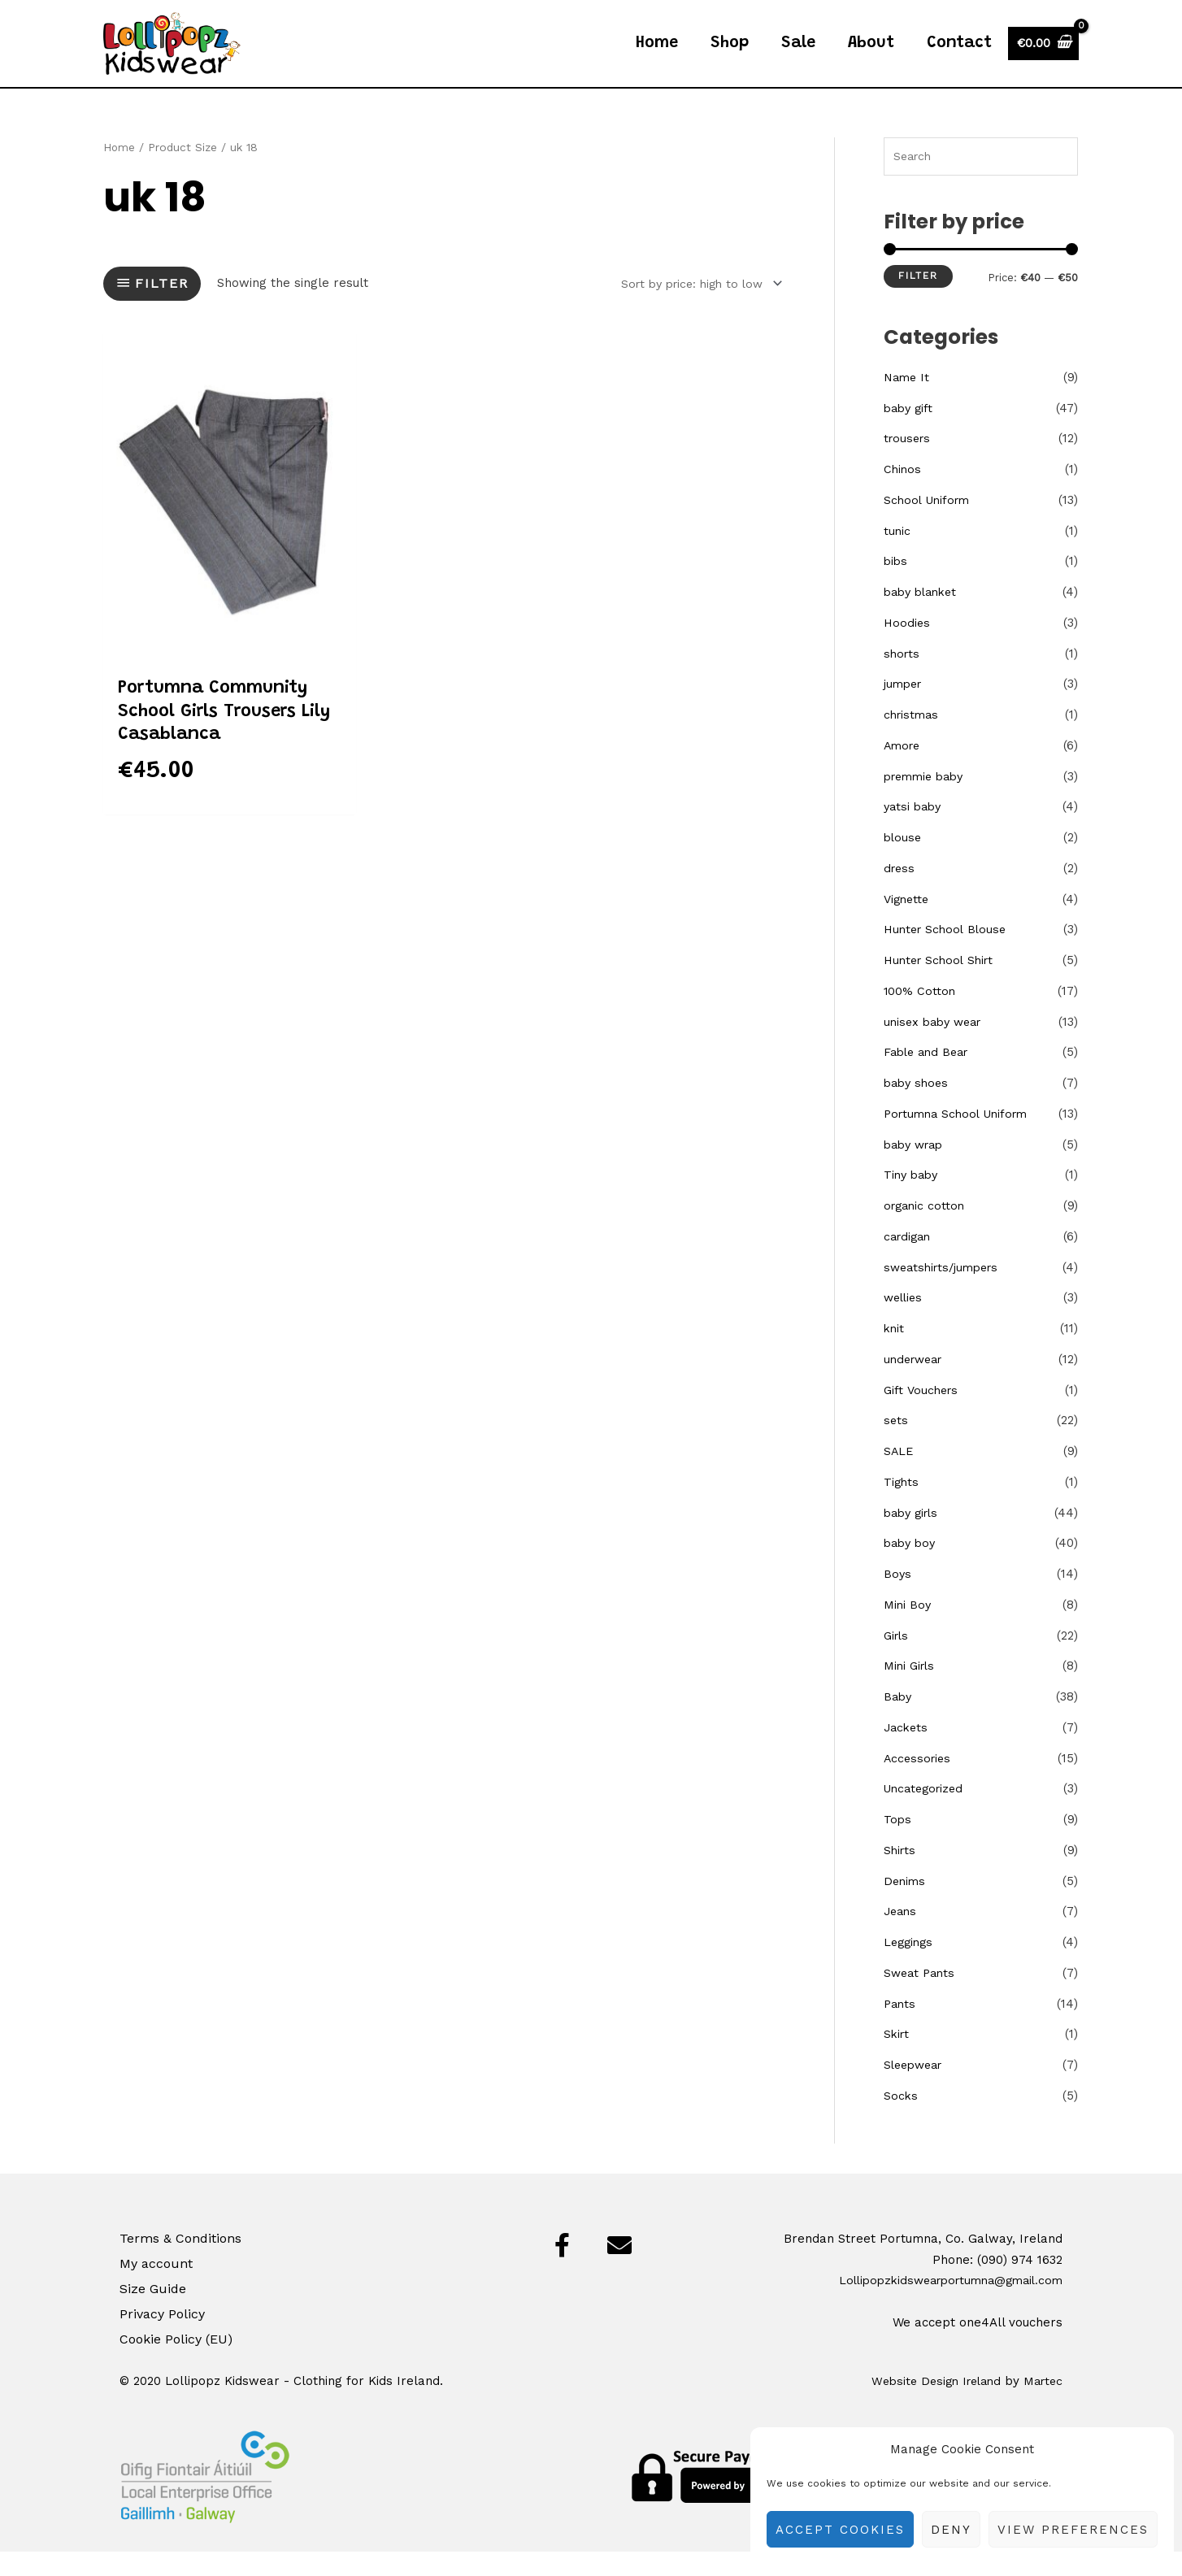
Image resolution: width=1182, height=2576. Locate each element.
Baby (899, 1721)
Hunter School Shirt (942, 984)
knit (895, 1352)
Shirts (901, 1874)
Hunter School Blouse (948, 953)
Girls (897, 1660)
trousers (909, 462)
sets (896, 1444)
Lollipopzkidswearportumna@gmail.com (942, 2304)
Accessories (919, 1782)
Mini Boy (908, 1629)
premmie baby (927, 800)
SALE (899, 1475)
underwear (916, 1383)
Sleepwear (916, 2089)
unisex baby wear (936, 1046)
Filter (918, 300)
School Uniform (929, 524)
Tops (898, 1843)
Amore (903, 769)
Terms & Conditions (180, 2262)
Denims (906, 1905)
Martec (1041, 2405)
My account (156, 2287)
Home (119, 169)
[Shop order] (692, 306)
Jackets (907, 1751)
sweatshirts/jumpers (945, 1291)
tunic (897, 555)
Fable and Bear (930, 1076)
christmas (913, 739)
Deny (951, 2529)
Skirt (897, 2058)
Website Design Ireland (928, 2405)
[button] (562, 2269)
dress (900, 892)
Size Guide (153, 2312)
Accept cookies (840, 2529)
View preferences (1073, 2529)
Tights (902, 1506)
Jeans (901, 1935)
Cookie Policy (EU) (176, 2363)
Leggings (910, 1966)
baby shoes (918, 1107)
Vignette (908, 923)
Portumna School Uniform (960, 1138)
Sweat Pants (921, 1997)
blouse (903, 861)
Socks (901, 2120)
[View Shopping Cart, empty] (1043, 55)
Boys (898, 1598)
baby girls (914, 1537)
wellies (905, 1321)
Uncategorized (927, 1812)
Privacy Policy (162, 2338)
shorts (903, 678)
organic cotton (926, 1230)
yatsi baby (914, 830)
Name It (908, 401)
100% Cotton (921, 1015)
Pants (901, 2028)
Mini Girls (911, 1690)
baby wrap (917, 1169)
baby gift (910, 432)
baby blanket (924, 616)
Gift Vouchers (923, 1414)
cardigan (909, 1260)
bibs (896, 585)
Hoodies (908, 647)
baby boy (912, 1567)
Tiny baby (913, 1199)
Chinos (903, 493)
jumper (904, 708)
